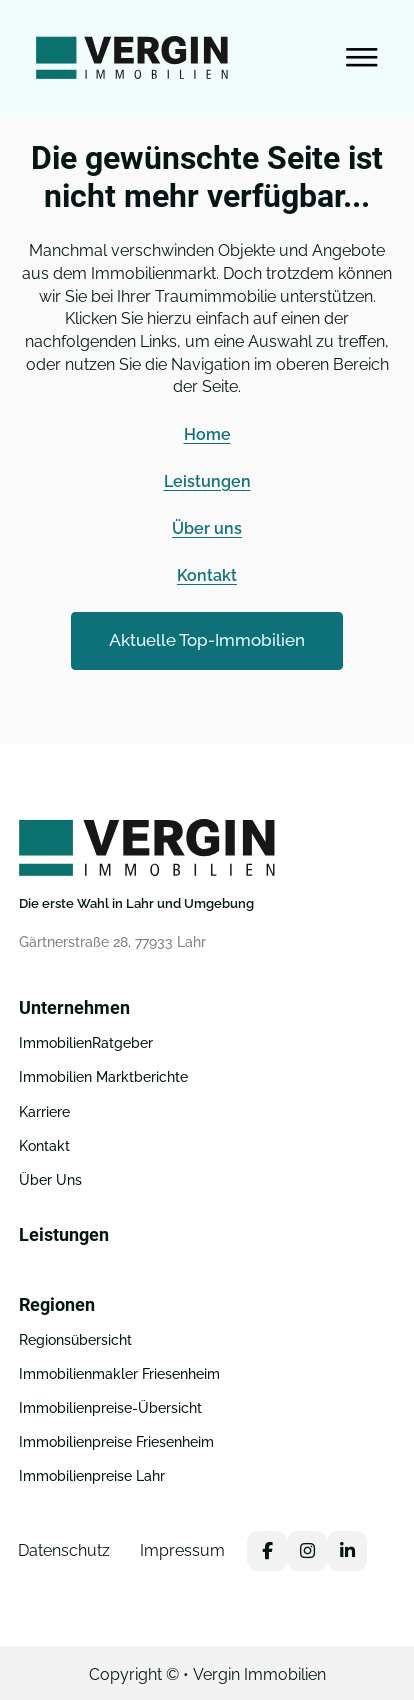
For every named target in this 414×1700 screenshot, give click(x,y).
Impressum (182, 1550)
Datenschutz (64, 1550)
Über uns (207, 528)
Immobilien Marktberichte (103, 1077)
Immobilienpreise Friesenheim (116, 1442)
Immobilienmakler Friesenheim (119, 1374)
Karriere (44, 1112)
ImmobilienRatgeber (86, 1043)
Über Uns (50, 1180)
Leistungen (207, 481)
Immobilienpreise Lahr (92, 1476)
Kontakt (207, 575)
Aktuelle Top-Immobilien (207, 640)
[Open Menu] (362, 58)
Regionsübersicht (75, 1340)
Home (207, 434)
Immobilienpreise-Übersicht (110, 1408)
